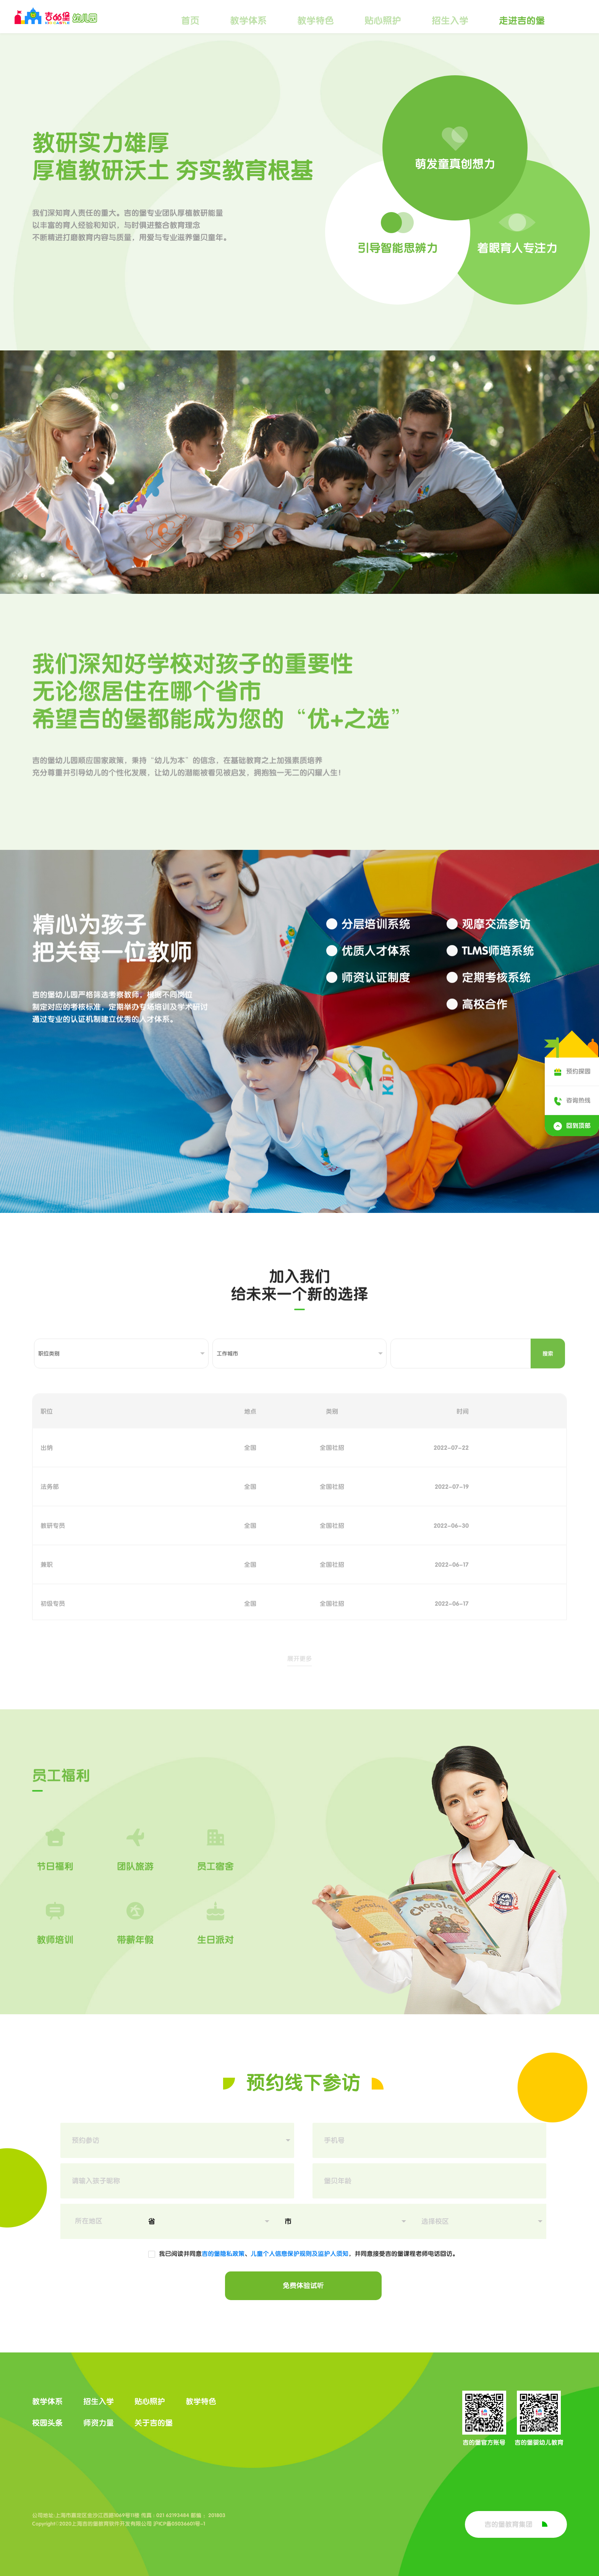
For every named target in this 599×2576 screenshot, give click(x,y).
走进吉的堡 (522, 20)
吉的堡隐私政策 (223, 2253)
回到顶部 (572, 1125)
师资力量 (98, 2423)
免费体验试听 (303, 2285)
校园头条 (47, 2423)
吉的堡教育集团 (515, 2524)
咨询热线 (572, 1100)
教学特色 (315, 20)
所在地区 (88, 2221)
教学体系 (248, 20)
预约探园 (572, 1071)
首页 (190, 20)
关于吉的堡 (153, 2423)
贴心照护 (382, 20)
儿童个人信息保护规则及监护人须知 (299, 2253)
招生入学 (450, 20)
